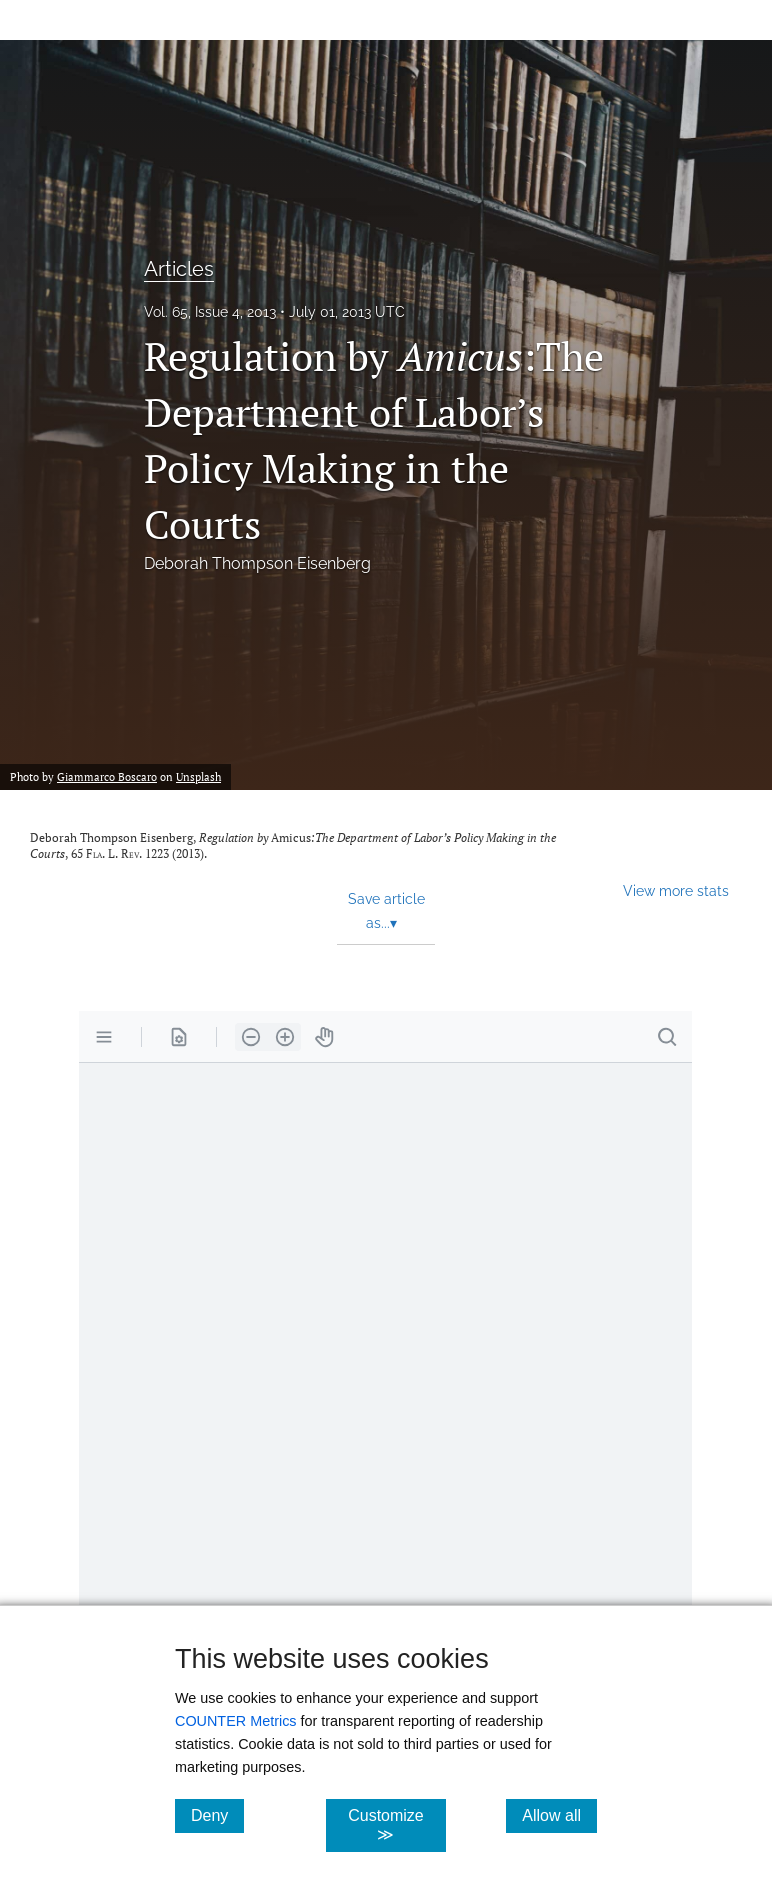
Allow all (559, 1815)
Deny (217, 1815)
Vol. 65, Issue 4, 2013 (210, 312)
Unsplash (198, 777)
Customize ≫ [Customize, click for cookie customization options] (397, 1825)
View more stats (676, 890)
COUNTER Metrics (236, 1721)
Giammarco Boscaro (107, 777)
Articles (179, 269)
